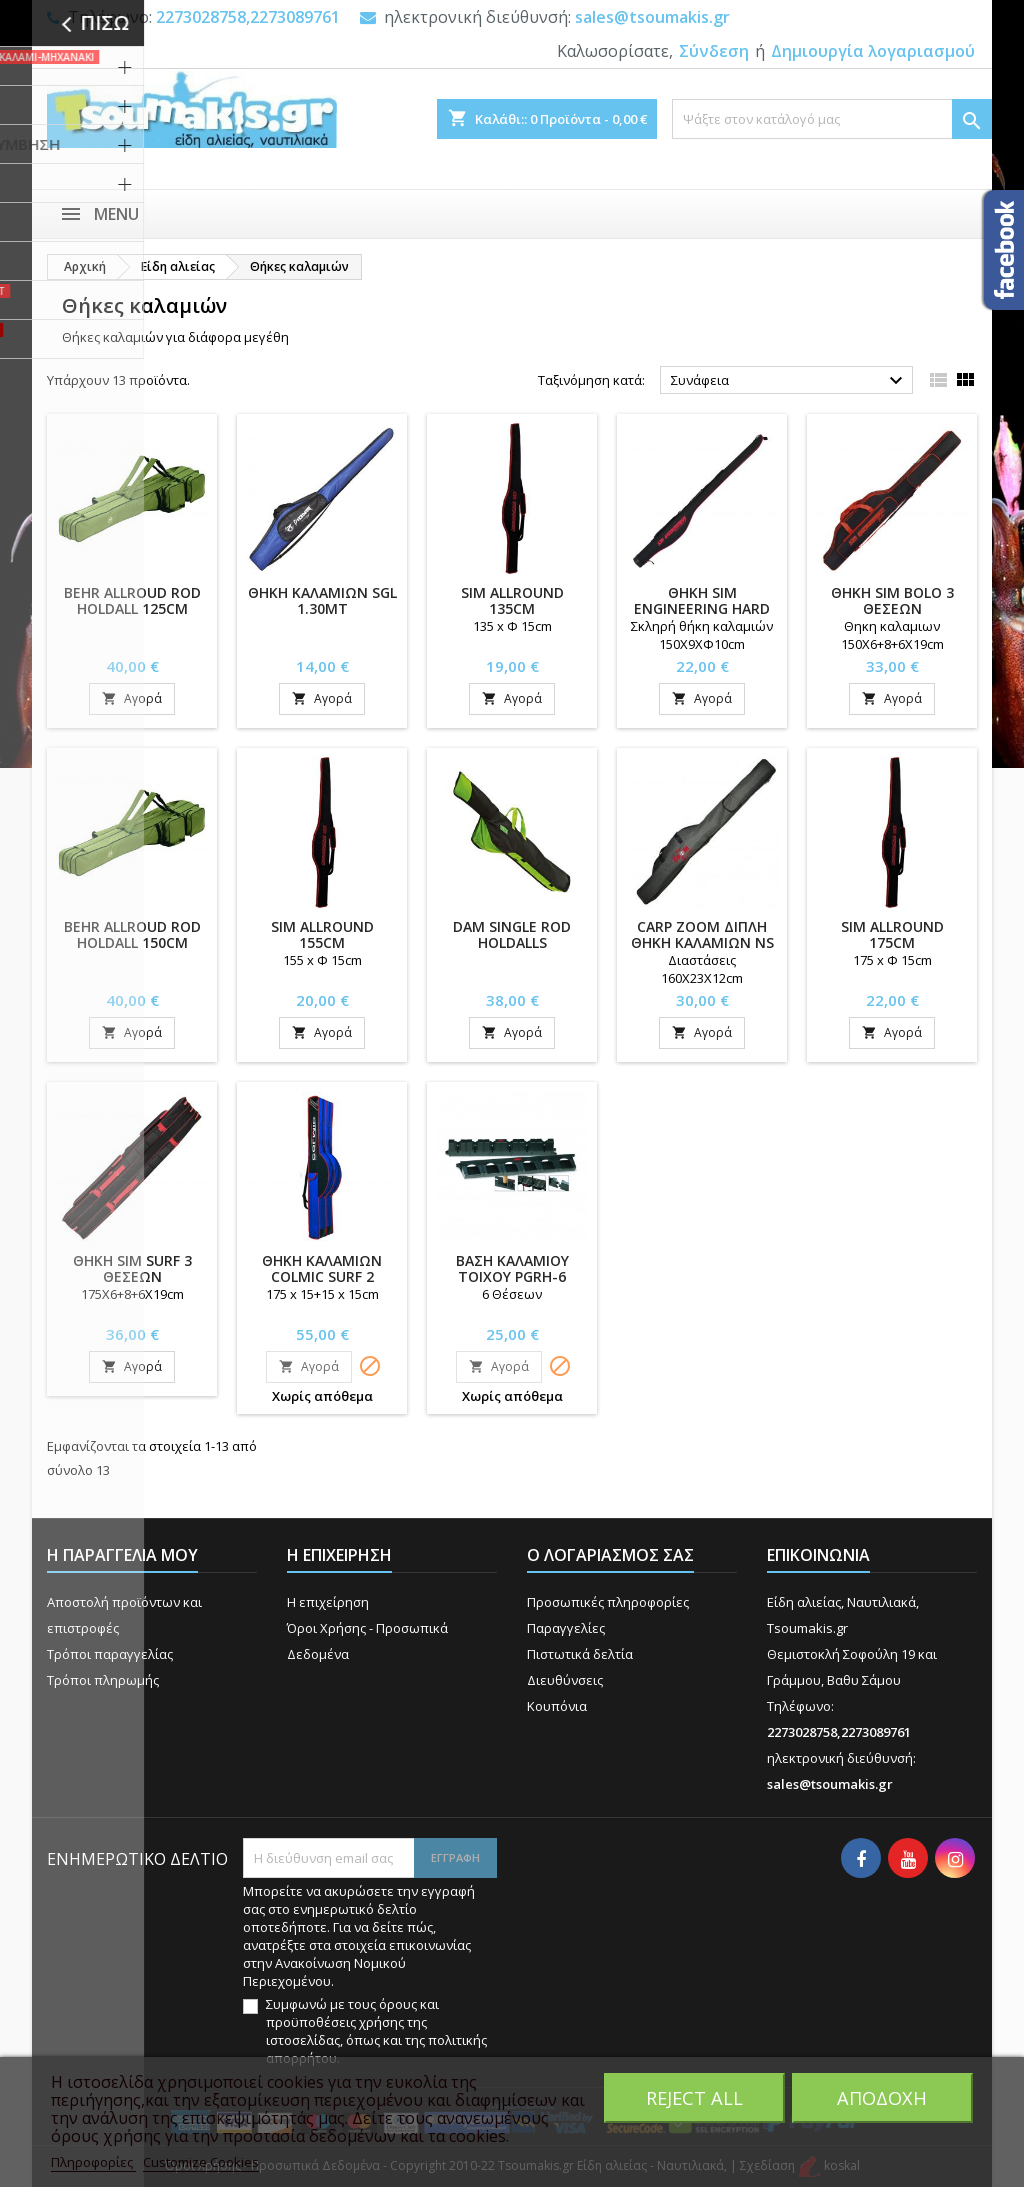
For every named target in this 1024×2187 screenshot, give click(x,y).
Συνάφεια (789, 381)
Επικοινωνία (818, 1555)
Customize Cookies (201, 2162)
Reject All (694, 2097)
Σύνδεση (714, 51)
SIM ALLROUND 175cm (892, 934)
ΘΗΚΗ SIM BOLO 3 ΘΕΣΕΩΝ (892, 600)
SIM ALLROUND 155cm (322, 934)
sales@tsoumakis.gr (652, 17)
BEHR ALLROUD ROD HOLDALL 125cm (132, 600)
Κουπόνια (557, 1706)
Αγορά (132, 698)
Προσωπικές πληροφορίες (608, 1602)
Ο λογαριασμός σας (610, 1555)
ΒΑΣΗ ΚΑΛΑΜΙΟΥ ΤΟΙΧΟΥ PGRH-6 (512, 1268)
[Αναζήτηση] (832, 119)
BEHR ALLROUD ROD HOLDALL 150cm (132, 934)
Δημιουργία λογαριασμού (873, 51)
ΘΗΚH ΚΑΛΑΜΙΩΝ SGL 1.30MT (322, 600)
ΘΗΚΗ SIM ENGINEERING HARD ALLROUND (702, 608)
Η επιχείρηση (328, 1602)
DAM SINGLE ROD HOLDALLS (512, 934)
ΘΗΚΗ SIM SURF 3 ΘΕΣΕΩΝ (132, 1268)
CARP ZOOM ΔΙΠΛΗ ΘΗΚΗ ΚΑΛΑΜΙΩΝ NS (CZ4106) (702, 942)
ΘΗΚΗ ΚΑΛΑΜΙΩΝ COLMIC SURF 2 (322, 1268)
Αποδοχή (882, 2097)
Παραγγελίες (566, 1628)
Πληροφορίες (93, 2162)
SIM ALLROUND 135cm (512, 600)
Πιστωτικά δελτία (580, 1654)
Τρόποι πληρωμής (103, 1680)
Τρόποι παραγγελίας (110, 1654)
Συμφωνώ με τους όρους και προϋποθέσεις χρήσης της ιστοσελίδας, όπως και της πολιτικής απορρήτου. (376, 2031)
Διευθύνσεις (565, 1680)
